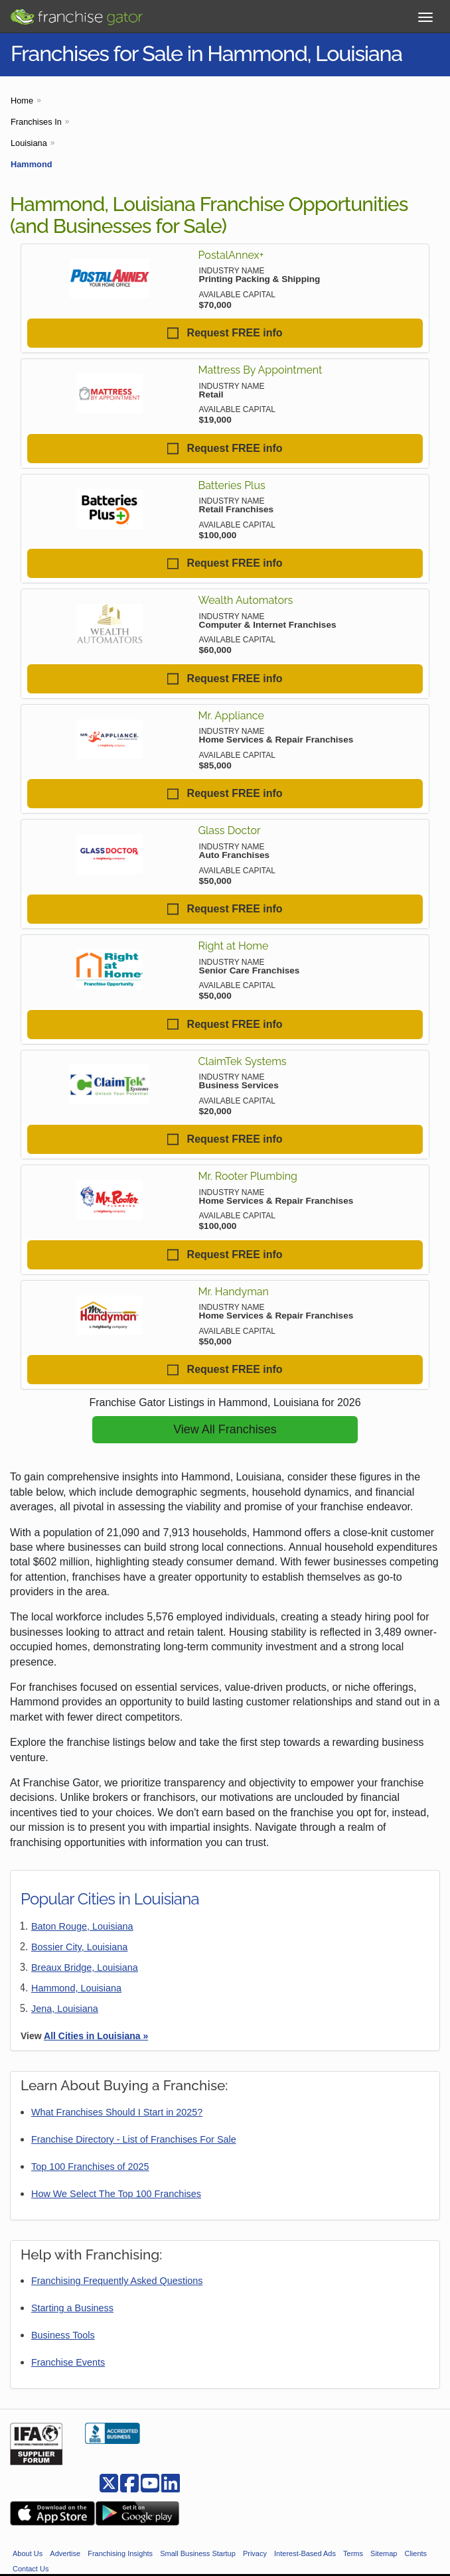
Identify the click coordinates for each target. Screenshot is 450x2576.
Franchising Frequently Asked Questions (116, 2280)
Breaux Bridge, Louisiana (84, 1967)
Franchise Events (68, 2362)
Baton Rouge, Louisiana (82, 1926)
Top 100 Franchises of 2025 (90, 2166)
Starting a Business (72, 2308)
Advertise (65, 2553)
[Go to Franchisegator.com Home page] (76, 14)
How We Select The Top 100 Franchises (116, 2193)
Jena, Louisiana (64, 2008)
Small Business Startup (198, 2553)
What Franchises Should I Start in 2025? (116, 2112)
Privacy (255, 2553)
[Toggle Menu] (425, 17)
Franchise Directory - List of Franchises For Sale (133, 2139)
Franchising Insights (120, 2553)
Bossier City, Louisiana (79, 1947)
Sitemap (383, 2553)
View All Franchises (225, 1429)
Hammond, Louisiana (76, 1988)
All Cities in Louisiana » (96, 2036)
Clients (415, 2553)
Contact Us (30, 2569)
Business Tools (63, 2335)
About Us (27, 2553)
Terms (353, 2553)
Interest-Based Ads (305, 2553)
